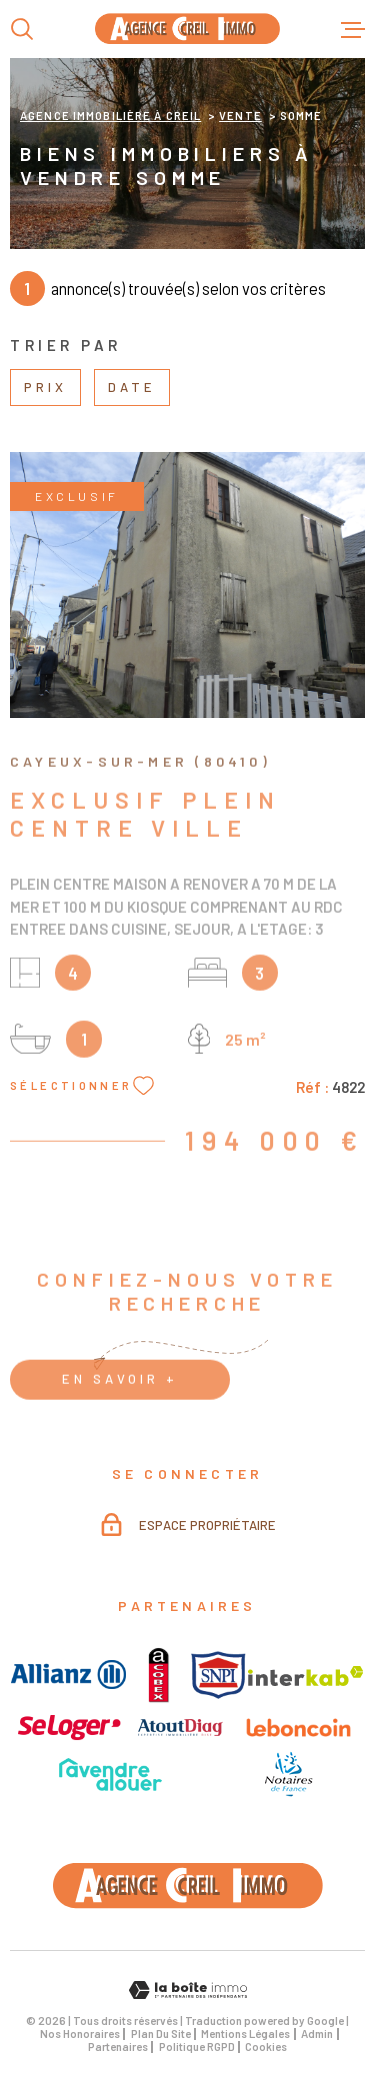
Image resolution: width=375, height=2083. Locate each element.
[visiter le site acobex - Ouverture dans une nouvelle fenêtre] (158, 1674)
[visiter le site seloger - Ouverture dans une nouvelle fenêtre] (69, 1728)
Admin (317, 2033)
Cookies (266, 2046)
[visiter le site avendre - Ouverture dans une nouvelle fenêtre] (110, 1774)
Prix (45, 387)
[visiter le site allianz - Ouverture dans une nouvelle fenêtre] (68, 1674)
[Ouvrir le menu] (353, 29)
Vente (240, 115)
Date (132, 387)
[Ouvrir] (22, 29)
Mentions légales (245, 2033)
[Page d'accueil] (187, 29)
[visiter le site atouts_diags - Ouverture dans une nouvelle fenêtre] (180, 1727)
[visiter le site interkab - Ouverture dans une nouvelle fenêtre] (306, 1676)
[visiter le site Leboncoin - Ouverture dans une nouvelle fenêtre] (298, 1727)
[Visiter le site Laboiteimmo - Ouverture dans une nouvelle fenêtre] (187, 1990)
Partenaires (118, 2046)
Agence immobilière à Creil (110, 115)
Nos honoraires (80, 2033)
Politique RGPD (197, 2046)
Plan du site (161, 2033)
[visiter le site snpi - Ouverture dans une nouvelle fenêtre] (218, 1675)
